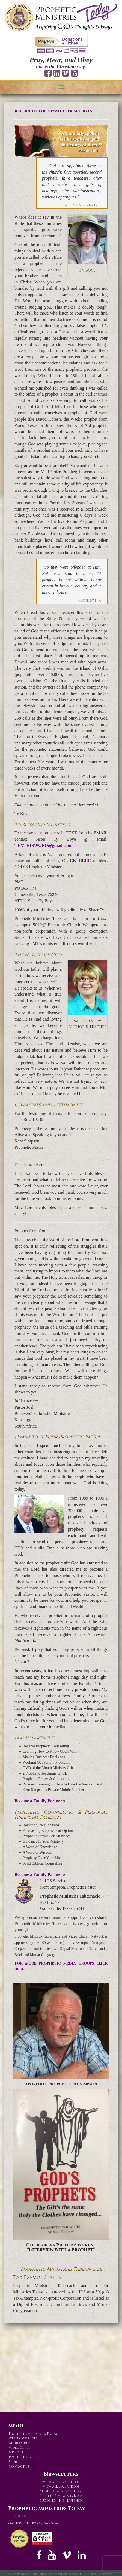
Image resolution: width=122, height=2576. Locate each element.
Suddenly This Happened (61, 2500)
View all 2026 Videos (61, 2482)
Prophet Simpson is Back (61, 2496)
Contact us (19, 2466)
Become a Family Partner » (39, 1801)
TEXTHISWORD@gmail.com (42, 845)
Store (14, 2462)
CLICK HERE (76, 860)
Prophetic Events (24, 2457)
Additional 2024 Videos (61, 2491)
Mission (16, 2452)
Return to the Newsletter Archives (53, 111)
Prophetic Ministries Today (33, 2434)
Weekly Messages (23, 2438)
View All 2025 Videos (61, 2486)
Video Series (19, 2447)
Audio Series (20, 2443)
